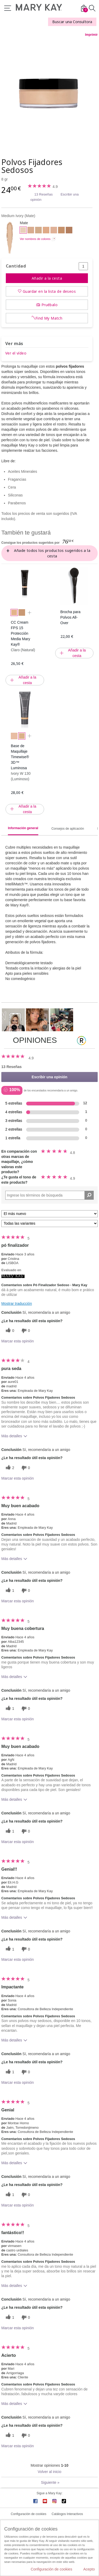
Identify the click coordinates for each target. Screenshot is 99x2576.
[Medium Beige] (46, 231)
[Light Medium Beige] (53, 231)
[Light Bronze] (61, 231)
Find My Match (48, 318)
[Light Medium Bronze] (69, 231)
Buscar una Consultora (72, 21)
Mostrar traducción (16, 1303)
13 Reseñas (43, 194)
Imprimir (91, 35)
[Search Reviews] (49, 1195)
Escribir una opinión (49, 1077)
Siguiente (50, 2482)
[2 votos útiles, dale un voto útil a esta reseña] (9, 1468)
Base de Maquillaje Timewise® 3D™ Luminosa (20, 757)
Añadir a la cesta (47, 278)
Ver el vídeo (15, 353)
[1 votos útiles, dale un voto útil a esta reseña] (9, 1590)
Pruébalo (49, 304)
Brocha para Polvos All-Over (70, 617)
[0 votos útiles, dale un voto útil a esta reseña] (9, 1331)
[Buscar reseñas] (89, 1195)
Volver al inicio (50, 2472)
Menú (7, 8)
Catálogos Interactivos (67, 2514)
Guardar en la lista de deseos (49, 291)
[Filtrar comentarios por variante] (49, 1223)
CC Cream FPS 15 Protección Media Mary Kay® (20, 633)
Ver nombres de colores (35, 238)
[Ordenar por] (49, 1213)
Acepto (89, 2569)
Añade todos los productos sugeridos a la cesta (52, 553)
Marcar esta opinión (17, 1341)
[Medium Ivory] (49, 92)
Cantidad (16, 266)
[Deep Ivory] (30, 231)
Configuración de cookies (28, 2514)
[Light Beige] (38, 231)
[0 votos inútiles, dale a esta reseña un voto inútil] (25, 1331)
